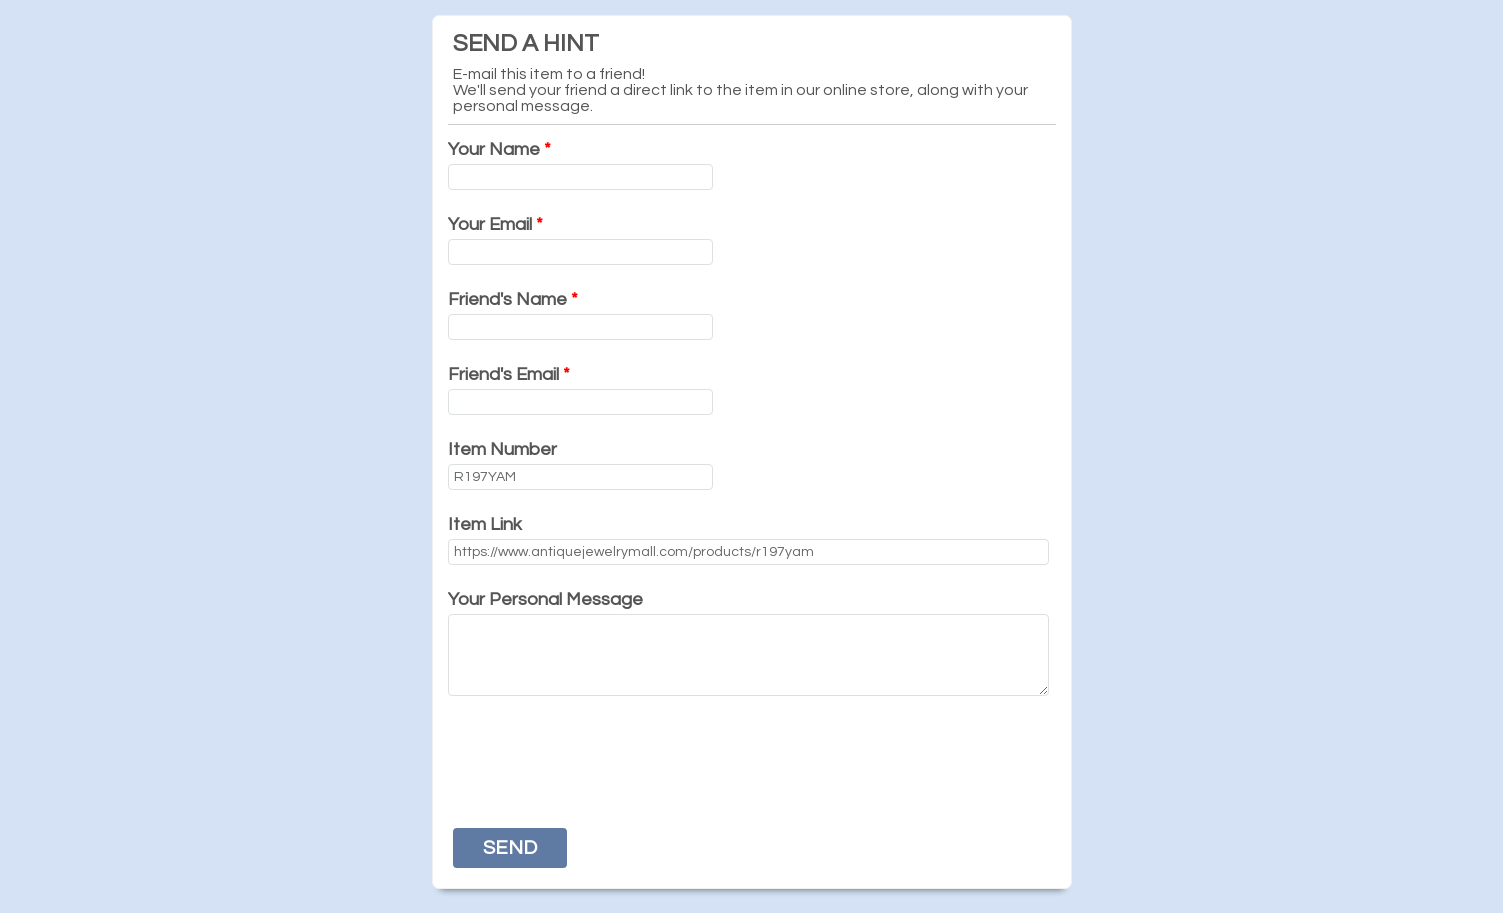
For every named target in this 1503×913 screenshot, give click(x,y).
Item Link (485, 524)
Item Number (502, 449)
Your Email (495, 224)
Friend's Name (513, 299)
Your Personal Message (545, 599)
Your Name (499, 149)
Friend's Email (509, 374)
